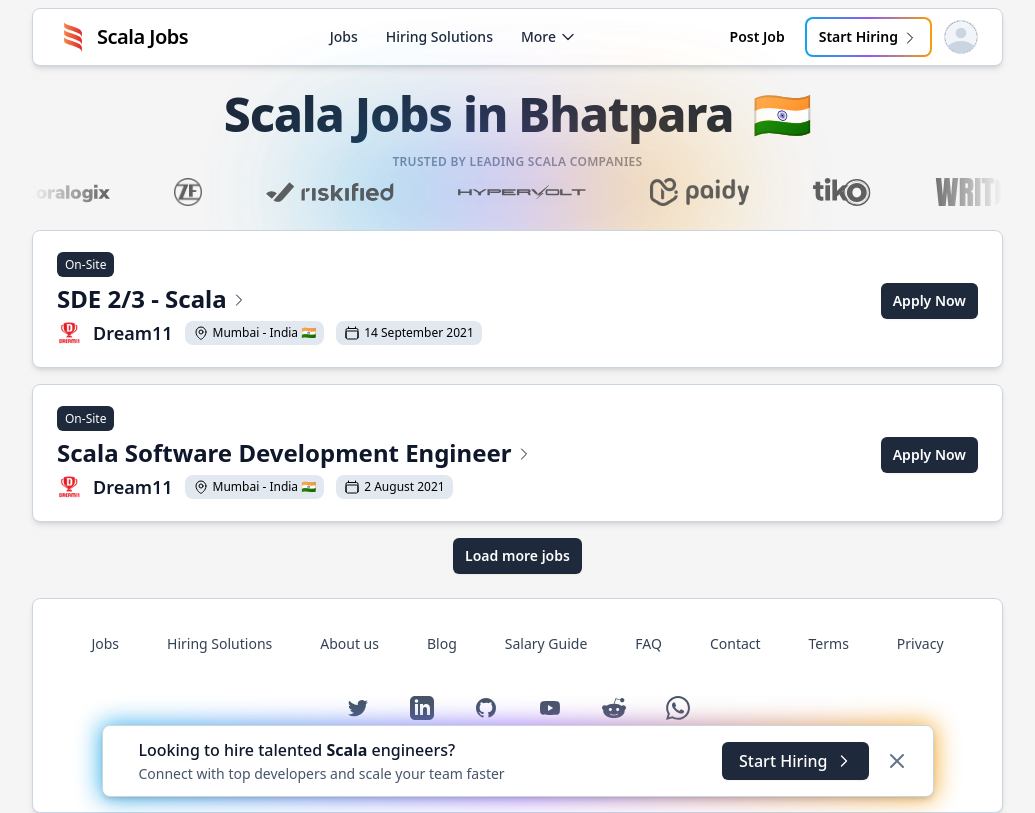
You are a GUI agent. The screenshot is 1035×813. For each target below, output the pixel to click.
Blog (442, 643)
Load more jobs (517, 555)
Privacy (920, 643)
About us (349, 643)
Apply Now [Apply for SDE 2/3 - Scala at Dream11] (929, 300)
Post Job (757, 36)
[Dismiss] (897, 761)
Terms (829, 643)
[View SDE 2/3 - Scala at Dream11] (269, 301)
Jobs (344, 36)
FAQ (648, 643)
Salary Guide (546, 643)
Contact (735, 643)
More (548, 36)
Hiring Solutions (439, 36)
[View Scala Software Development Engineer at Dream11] (294, 455)
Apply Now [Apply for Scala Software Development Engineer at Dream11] (929, 454)
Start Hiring (868, 36)
